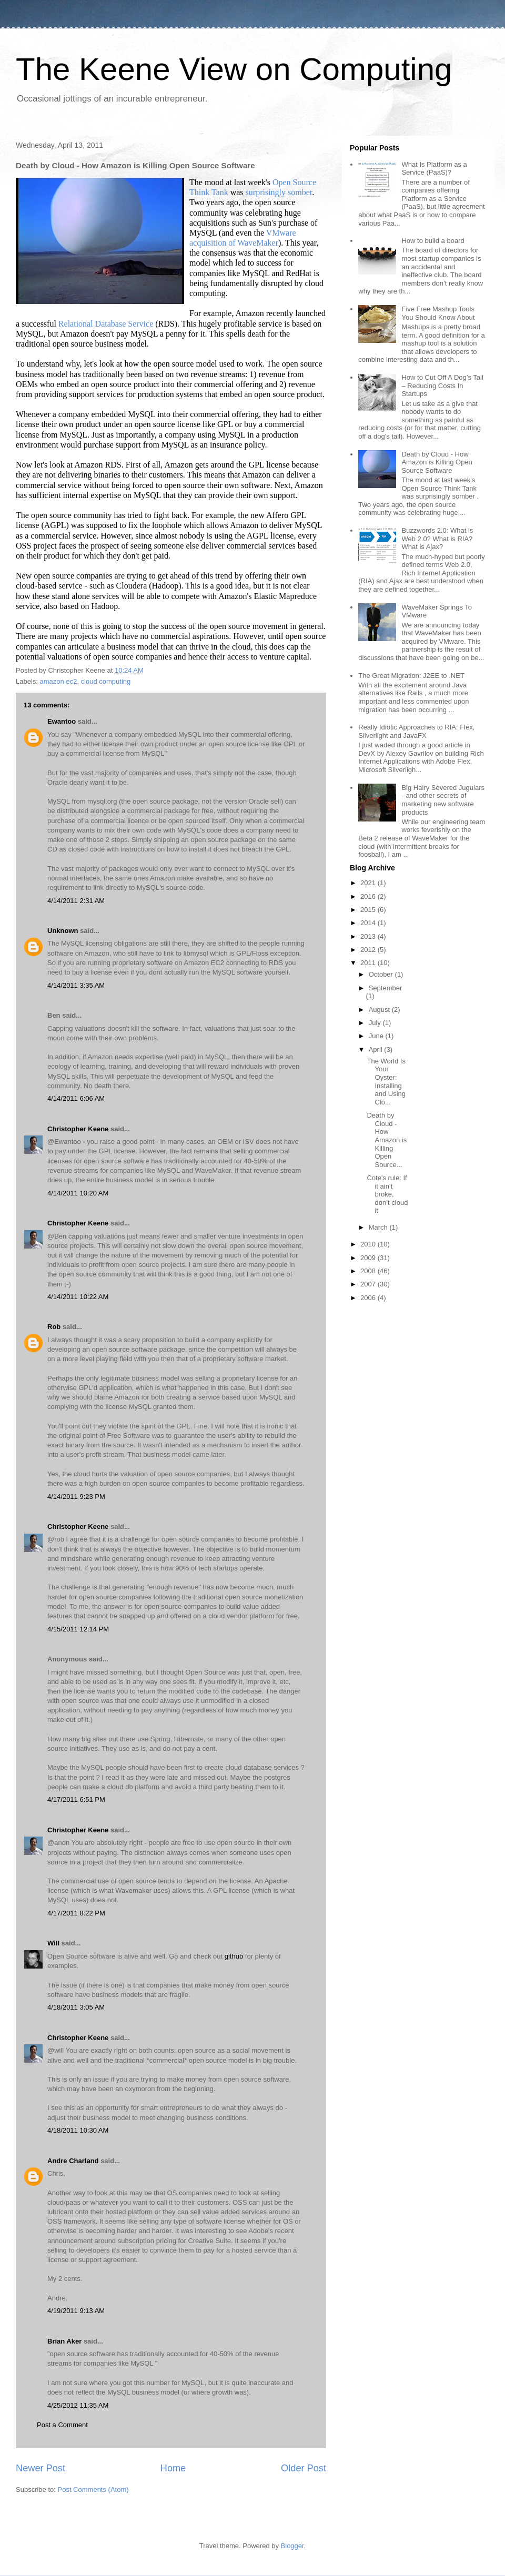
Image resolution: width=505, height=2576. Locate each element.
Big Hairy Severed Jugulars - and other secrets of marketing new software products (442, 800)
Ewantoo (61, 721)
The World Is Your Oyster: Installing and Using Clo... (386, 1081)
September (385, 988)
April (377, 1049)
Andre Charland (73, 2161)
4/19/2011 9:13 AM (76, 2311)
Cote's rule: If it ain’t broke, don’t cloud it (387, 1194)
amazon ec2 (58, 681)
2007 (369, 1284)
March (379, 1227)
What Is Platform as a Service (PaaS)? (434, 168)
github (234, 1956)
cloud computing (106, 681)
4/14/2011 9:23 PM (76, 1496)
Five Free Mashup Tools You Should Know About (437, 313)
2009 (369, 1258)
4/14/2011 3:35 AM (76, 985)
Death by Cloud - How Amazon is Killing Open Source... (387, 1140)
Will (53, 1943)
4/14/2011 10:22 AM (77, 1297)
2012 (369, 950)
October (382, 974)
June (377, 1036)
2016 (369, 896)
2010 (369, 1244)
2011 (369, 963)
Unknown (62, 931)
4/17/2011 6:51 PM (76, 1799)
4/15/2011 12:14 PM (78, 1629)
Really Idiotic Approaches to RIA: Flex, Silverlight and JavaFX (416, 731)
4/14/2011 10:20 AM (77, 1193)
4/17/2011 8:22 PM (76, 1913)
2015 (369, 910)
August (380, 1009)
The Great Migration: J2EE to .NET (411, 676)
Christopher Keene (77, 1129)
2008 (369, 1271)
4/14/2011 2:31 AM (76, 901)
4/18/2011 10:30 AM (77, 2130)
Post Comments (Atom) (93, 2489)
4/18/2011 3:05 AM (76, 2007)
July (376, 1023)
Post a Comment (62, 2425)
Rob (53, 1327)
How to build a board (432, 241)
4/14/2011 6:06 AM (76, 1098)
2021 (369, 883)
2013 (369, 936)
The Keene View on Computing (234, 69)
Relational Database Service (105, 323)
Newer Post (40, 2468)
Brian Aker (64, 2341)
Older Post (303, 2468)
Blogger (292, 2546)
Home (173, 2468)
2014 (369, 923)
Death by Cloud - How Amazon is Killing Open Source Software (436, 462)
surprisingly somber (279, 192)
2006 (369, 1298)
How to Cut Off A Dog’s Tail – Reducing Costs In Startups (442, 385)
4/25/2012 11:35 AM (77, 2405)
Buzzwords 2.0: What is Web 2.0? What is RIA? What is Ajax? (437, 538)
